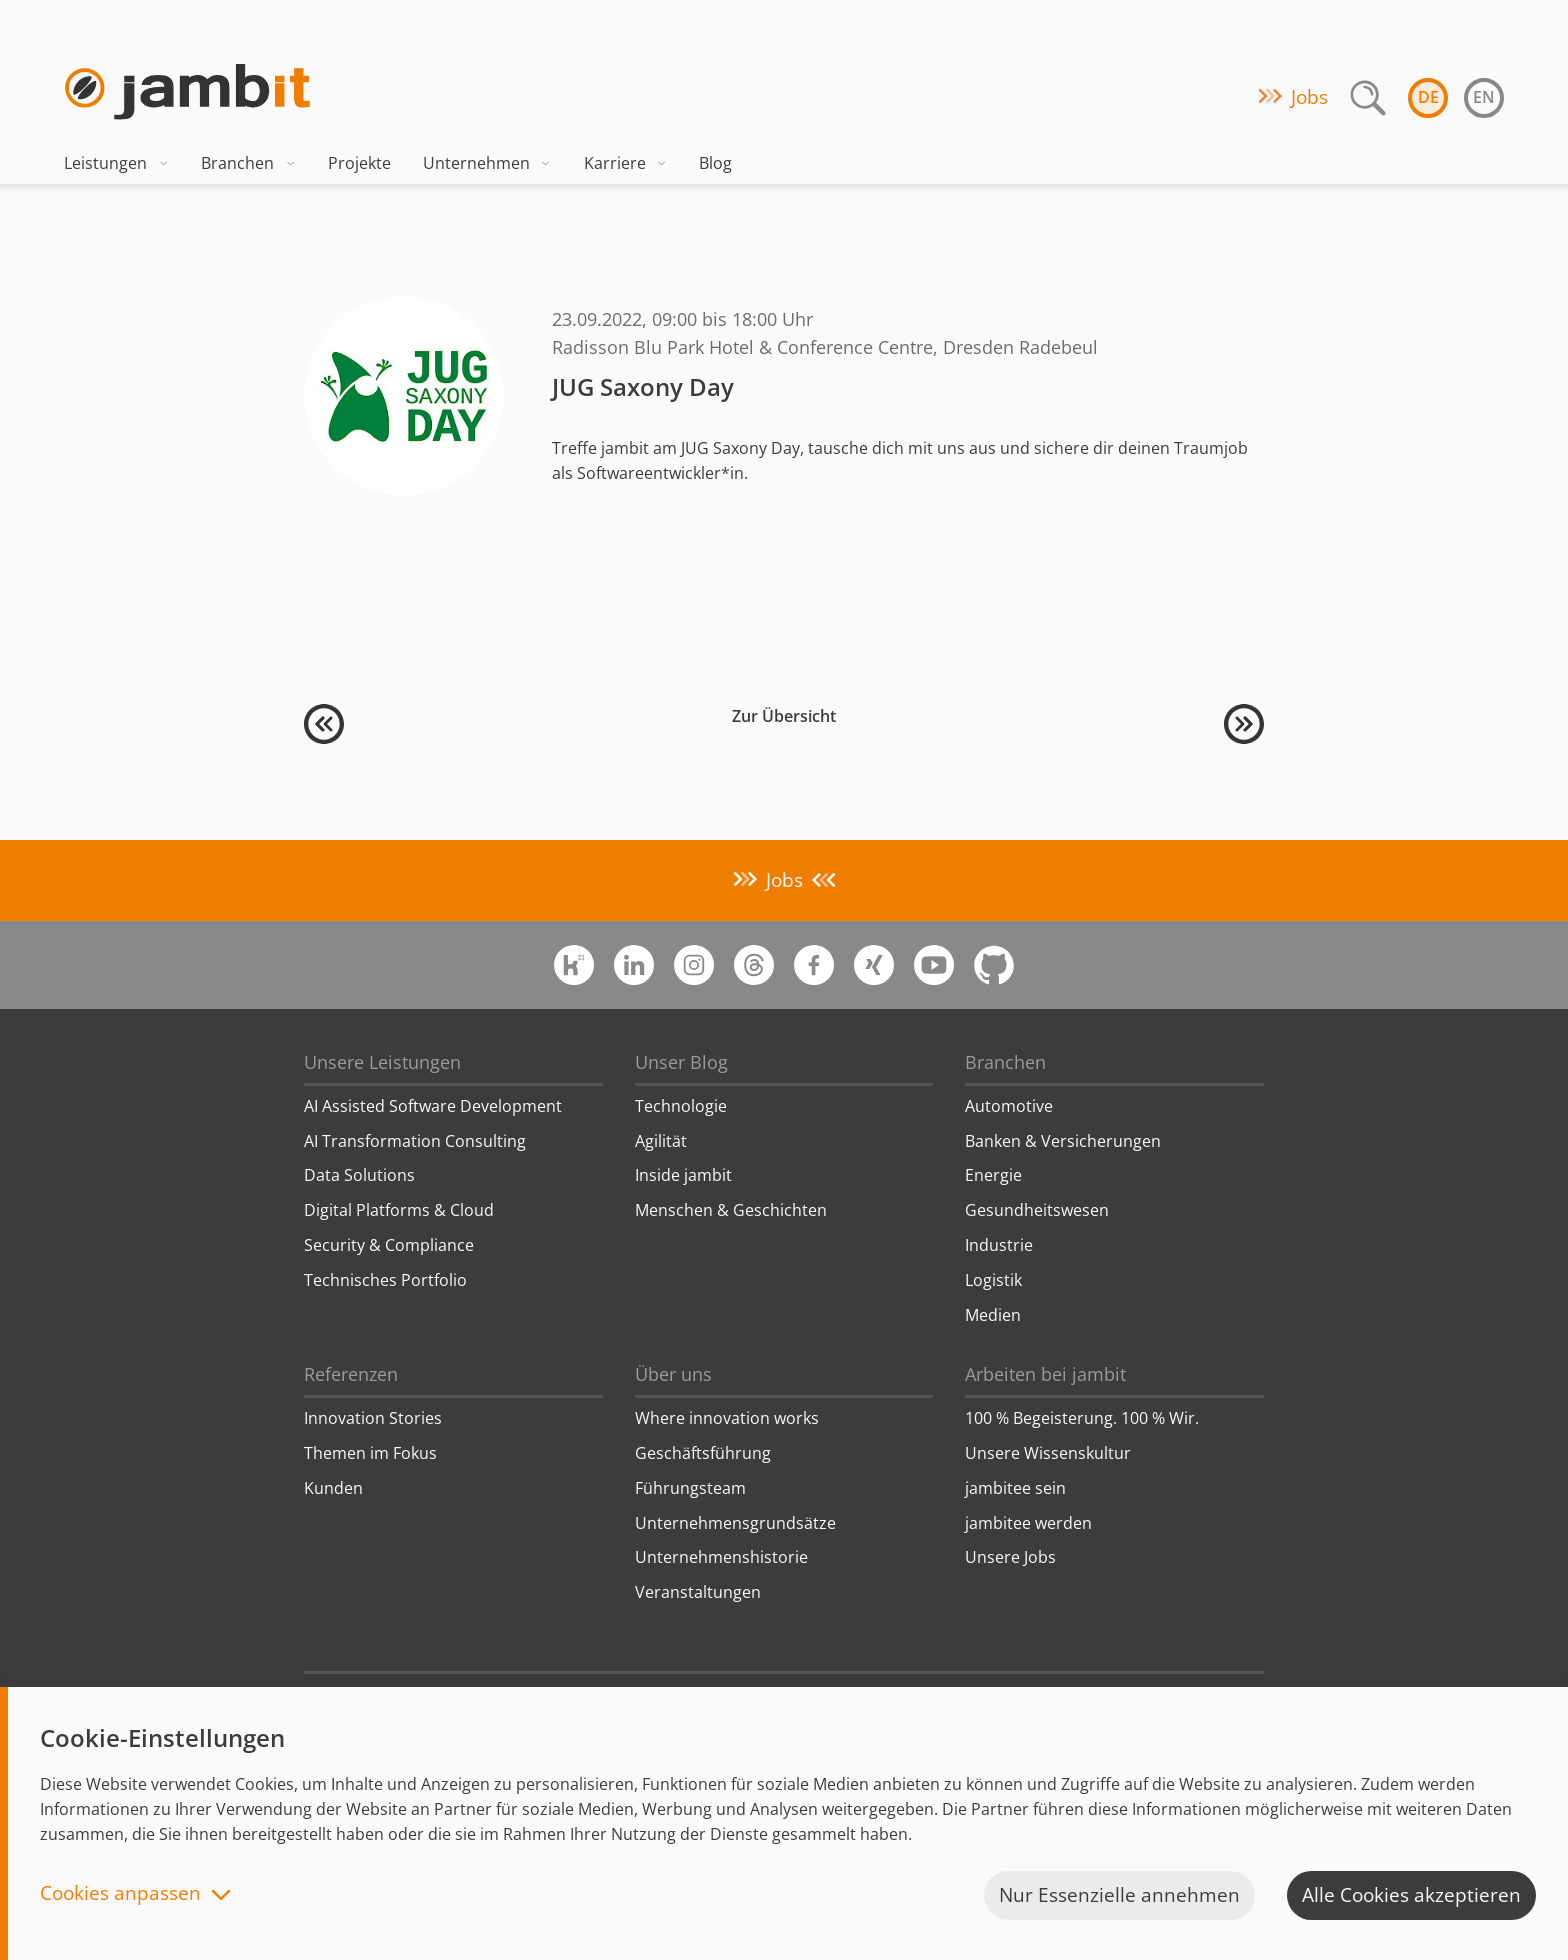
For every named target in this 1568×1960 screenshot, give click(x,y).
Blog (715, 163)
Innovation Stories (373, 1418)
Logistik (993, 1280)
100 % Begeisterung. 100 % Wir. (1082, 1418)
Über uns (673, 1374)
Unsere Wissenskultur (1048, 1453)
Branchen (248, 163)
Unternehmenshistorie (721, 1557)
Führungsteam (690, 1488)
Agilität (661, 1141)
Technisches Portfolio (385, 1280)
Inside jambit (683, 1175)
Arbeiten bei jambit (1045, 1374)
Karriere (626, 163)
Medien (993, 1315)
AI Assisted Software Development (433, 1106)
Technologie (681, 1106)
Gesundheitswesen (1037, 1210)
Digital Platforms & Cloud (399, 1210)
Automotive (1009, 1106)
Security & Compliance (389, 1245)
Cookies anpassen (120, 1894)
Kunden (333, 1488)
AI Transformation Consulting (415, 1141)
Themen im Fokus (370, 1453)
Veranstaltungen (698, 1592)
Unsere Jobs (1010, 1557)
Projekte (359, 163)
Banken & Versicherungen (1063, 1141)
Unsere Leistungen (382, 1062)
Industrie (999, 1245)
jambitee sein (1015, 1488)
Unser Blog (681, 1062)
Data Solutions (359, 1175)
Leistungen (116, 163)
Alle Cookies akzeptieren (1411, 1895)
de (1428, 97)
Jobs (1309, 97)
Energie (993, 1175)
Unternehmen (487, 163)
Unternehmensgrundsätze (735, 1523)
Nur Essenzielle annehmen (1119, 1895)
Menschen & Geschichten (731, 1210)
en (1484, 97)
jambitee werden (1028, 1523)
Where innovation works (727, 1418)
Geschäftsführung (703, 1453)
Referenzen (351, 1374)
